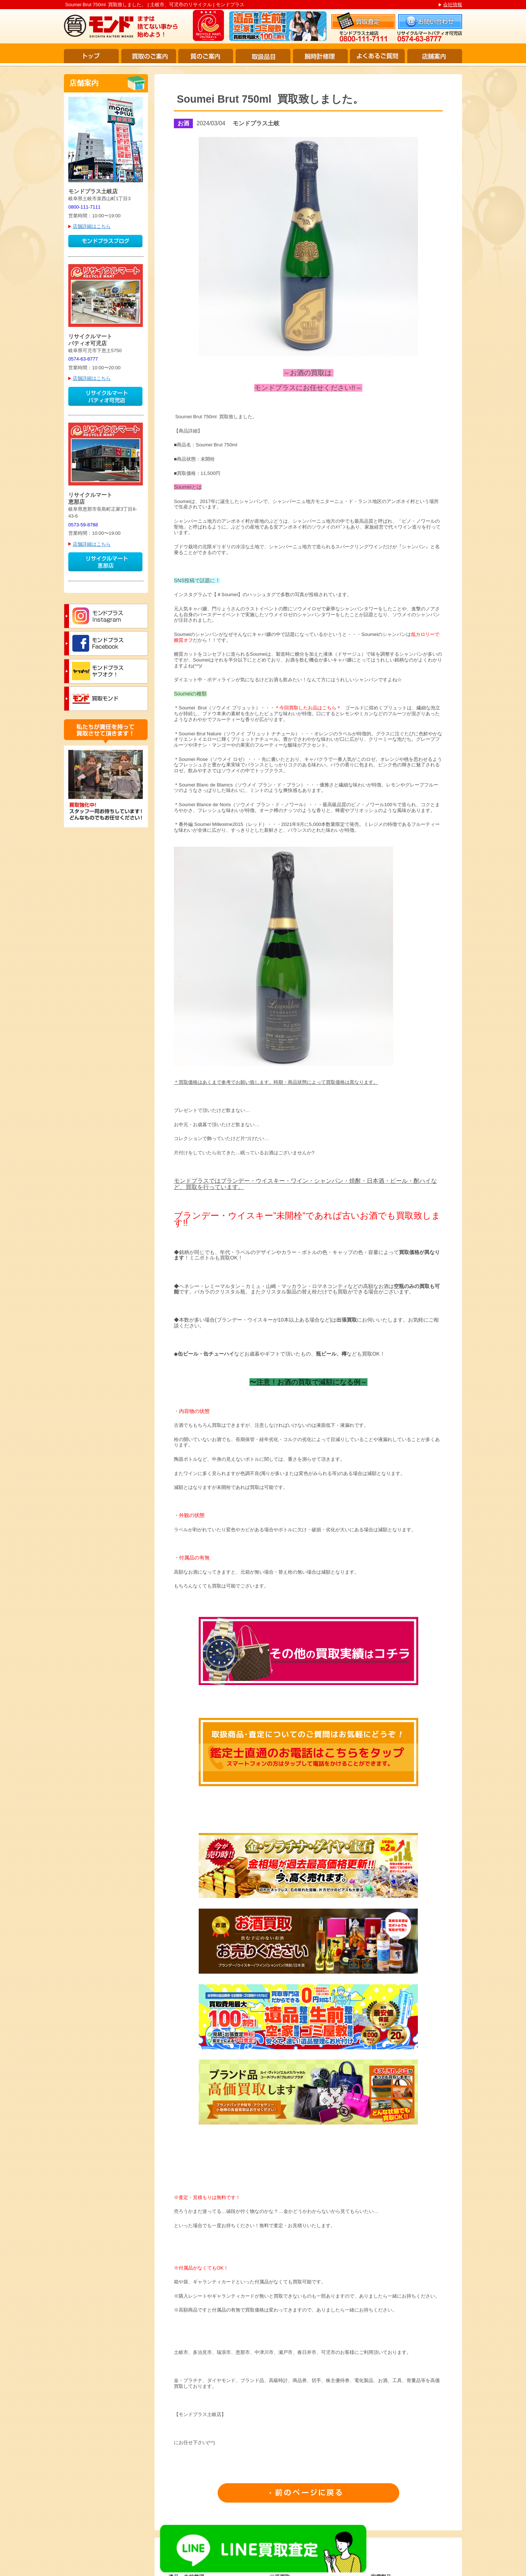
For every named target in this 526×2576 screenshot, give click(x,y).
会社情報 (452, 4)
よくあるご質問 (377, 56)
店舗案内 (434, 56)
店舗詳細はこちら (92, 226)
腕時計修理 (320, 56)
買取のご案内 (148, 56)
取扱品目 (263, 56)
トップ (91, 56)
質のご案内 (205, 56)
